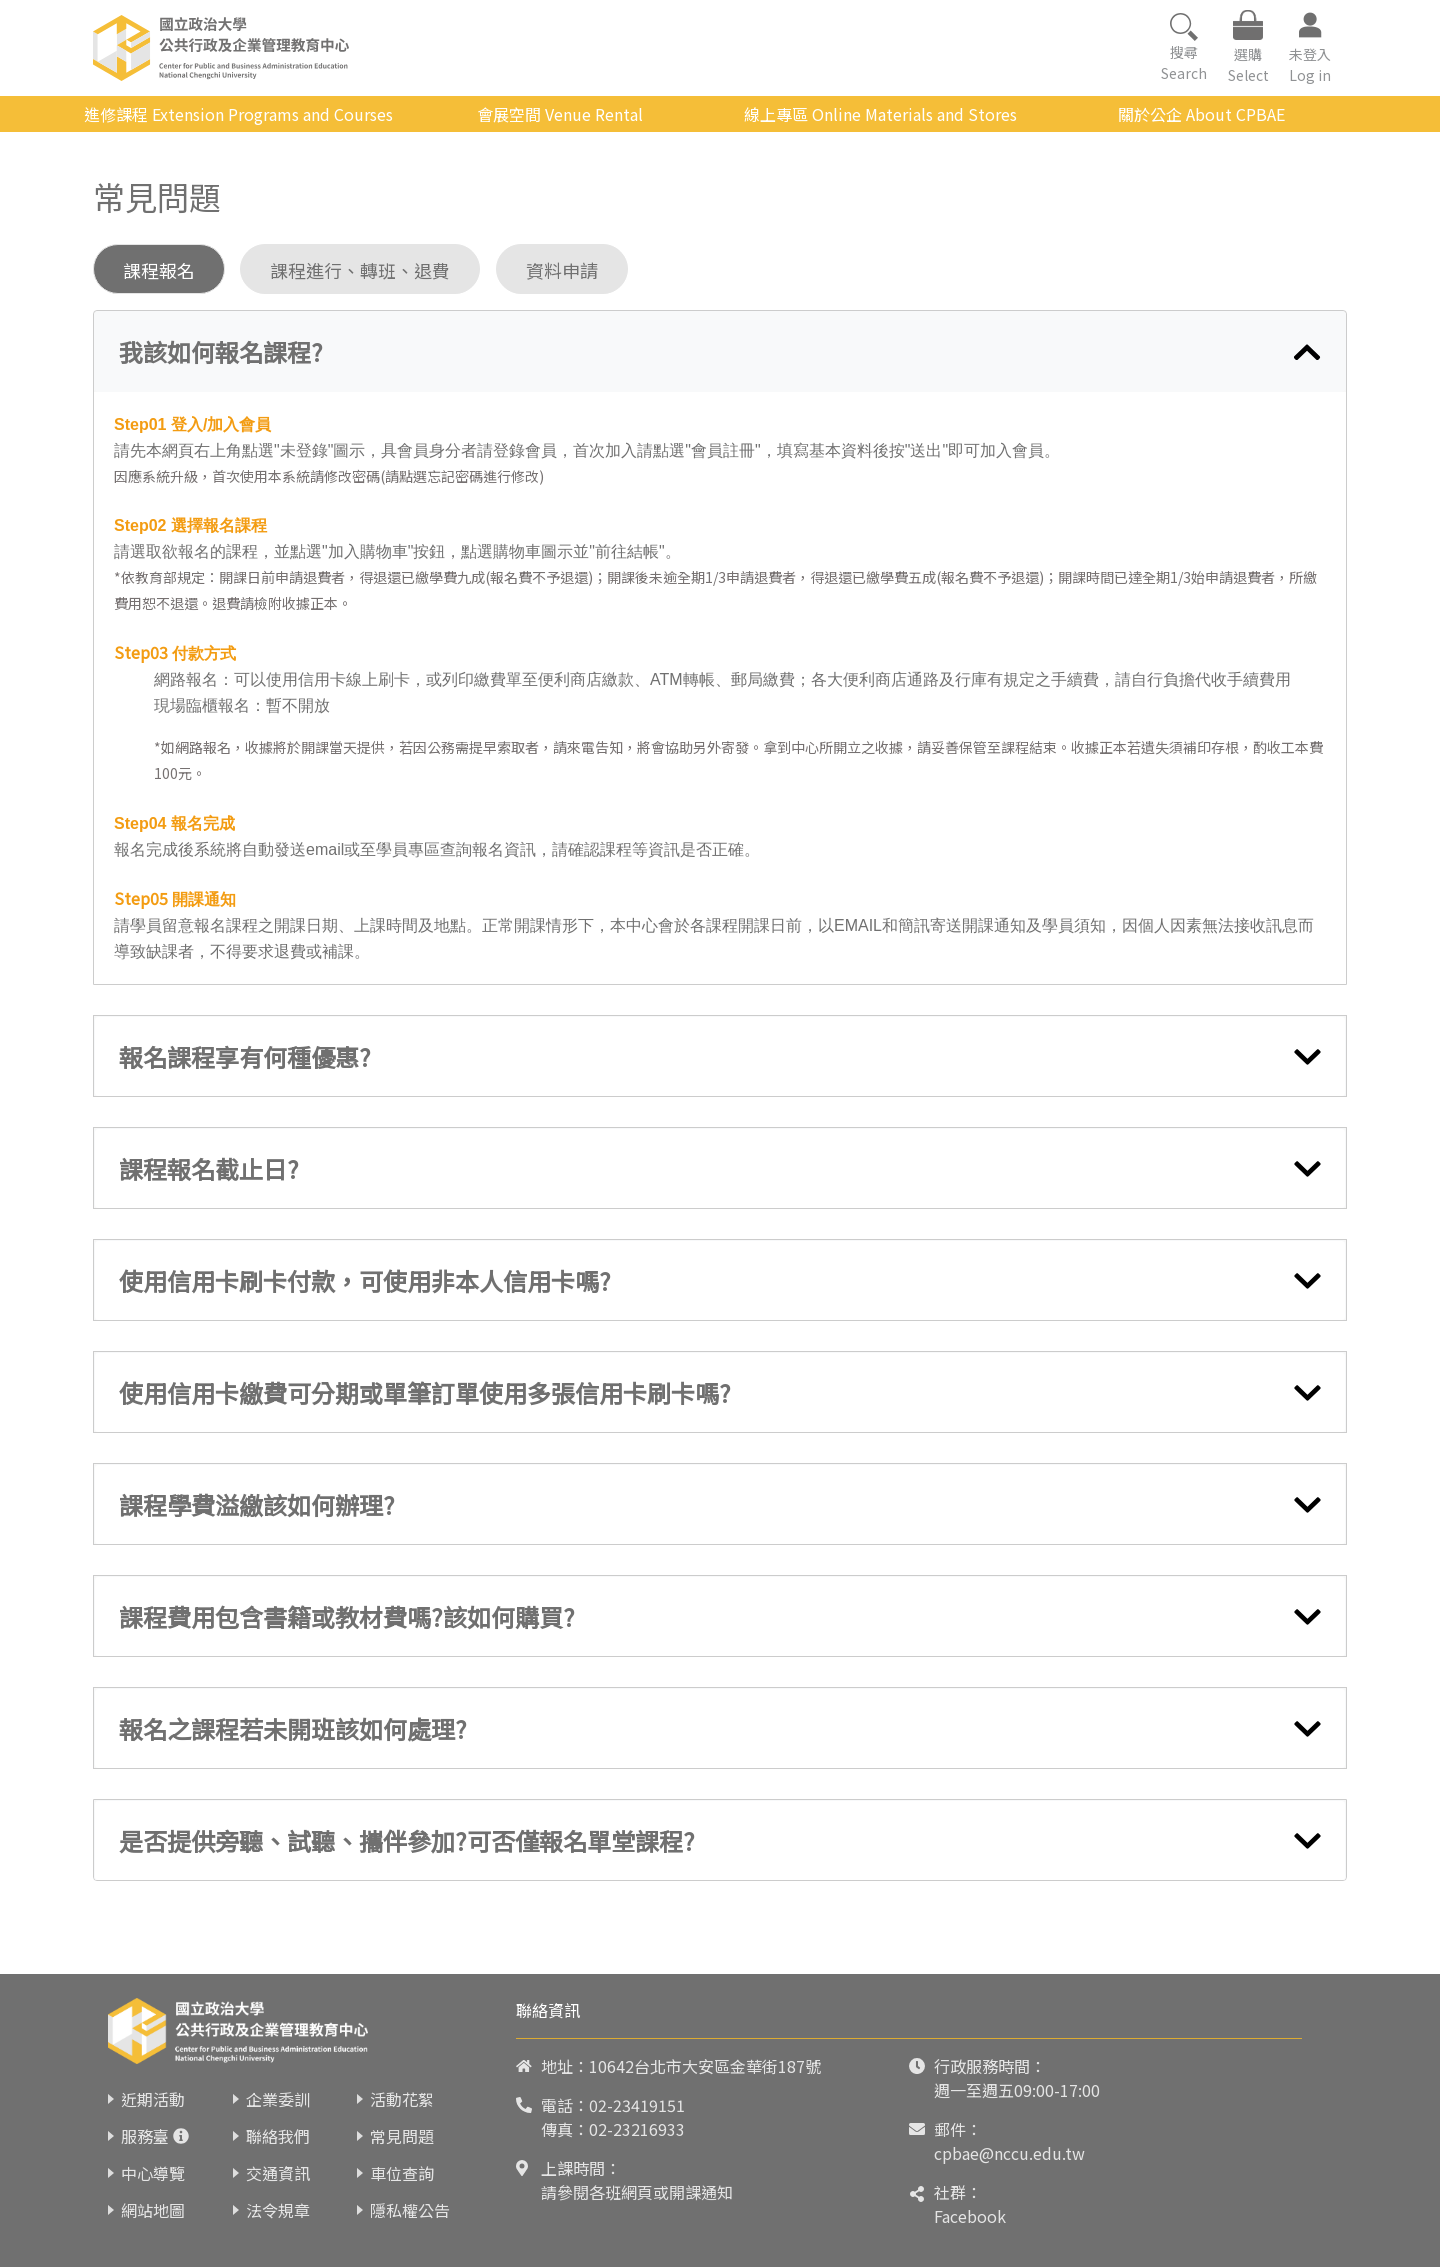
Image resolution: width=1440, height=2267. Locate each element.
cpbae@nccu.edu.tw (1009, 2153)
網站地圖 (153, 2210)
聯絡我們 (278, 2136)
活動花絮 (402, 2099)
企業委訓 (278, 2099)
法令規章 (278, 2210)
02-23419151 (637, 2105)
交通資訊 (278, 2173)
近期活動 (153, 2099)
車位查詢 (402, 2173)
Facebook (970, 2216)
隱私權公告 (410, 2210)
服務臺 (145, 2136)
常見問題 (402, 2136)
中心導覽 (153, 2173)
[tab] (720, 352)
